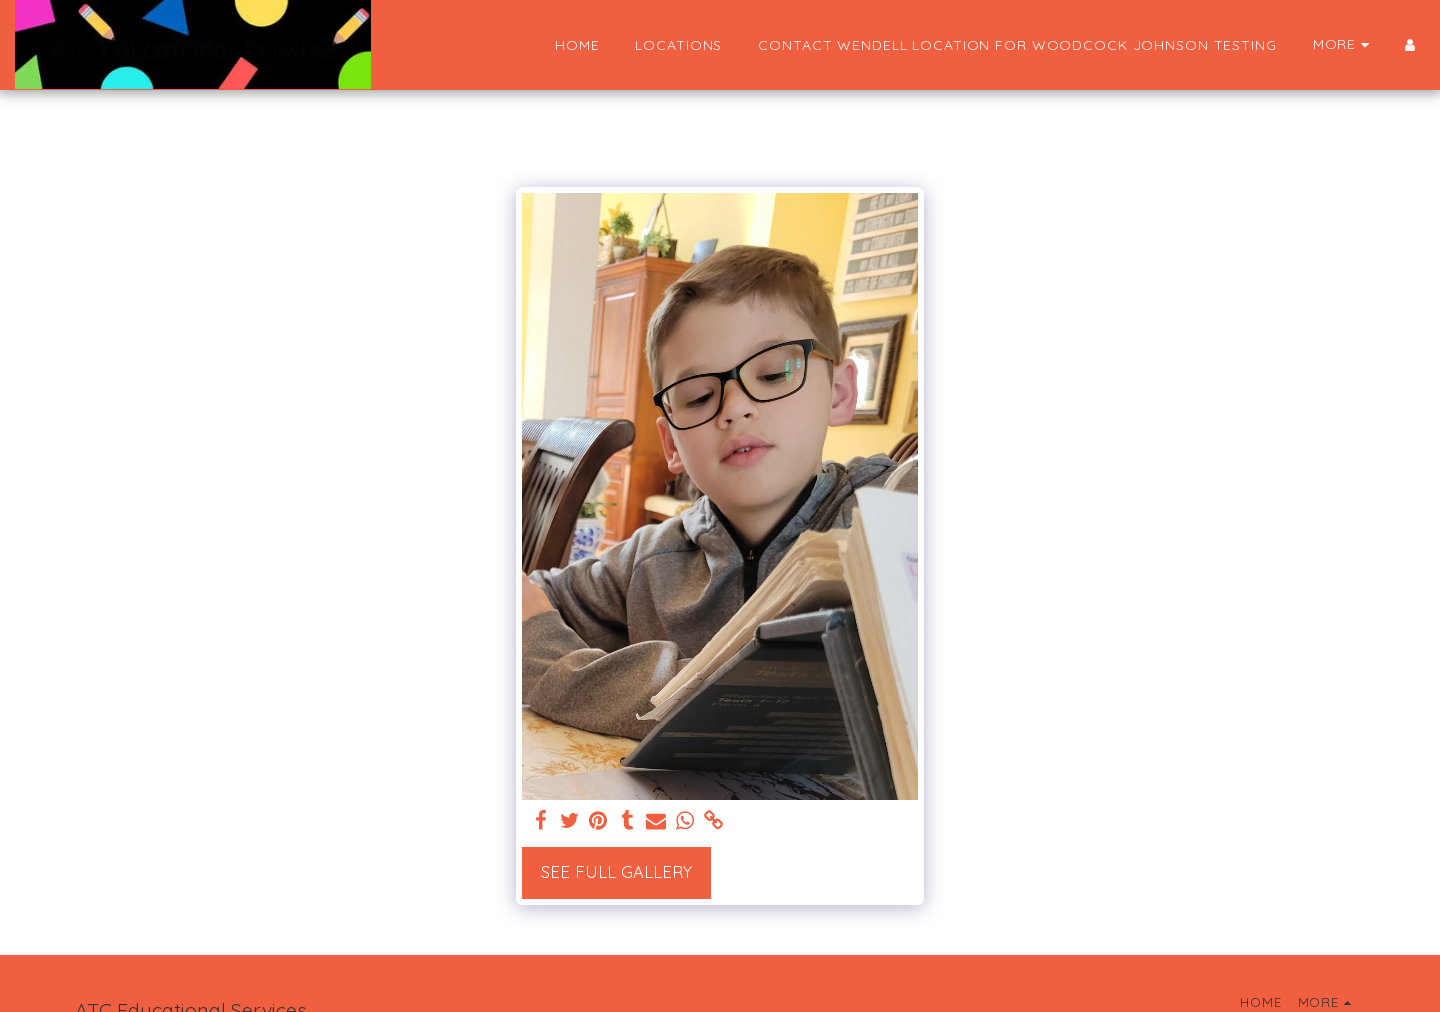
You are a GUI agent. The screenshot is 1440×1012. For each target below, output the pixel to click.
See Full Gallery (616, 871)
